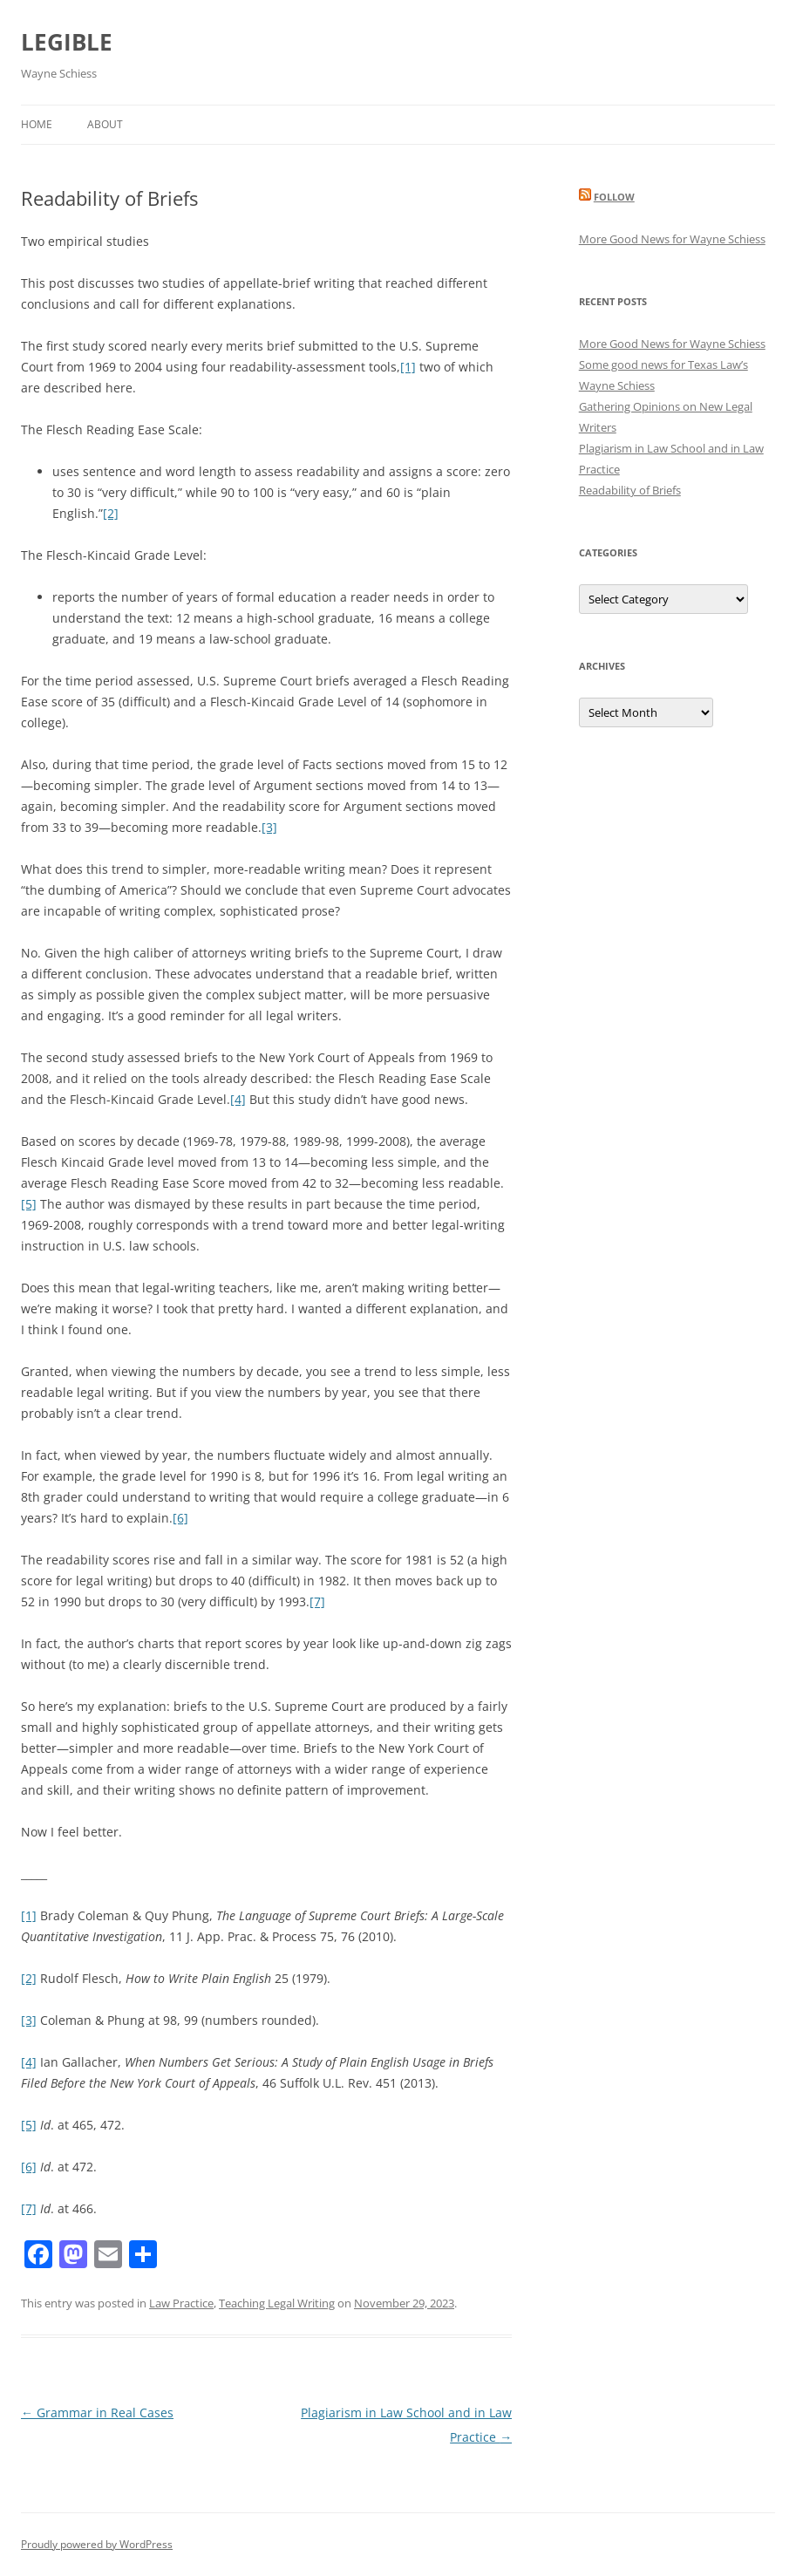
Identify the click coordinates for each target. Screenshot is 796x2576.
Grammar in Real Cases (97, 2412)
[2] (111, 513)
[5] (29, 1204)
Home (36, 124)
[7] (317, 1601)
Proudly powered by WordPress (97, 2544)
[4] (238, 1099)
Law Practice (181, 2303)
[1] (408, 366)
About (105, 124)
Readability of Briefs (630, 490)
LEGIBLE (66, 42)
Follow (614, 196)
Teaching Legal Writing (277, 2303)
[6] (180, 1517)
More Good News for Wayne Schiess (672, 239)
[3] (269, 827)
